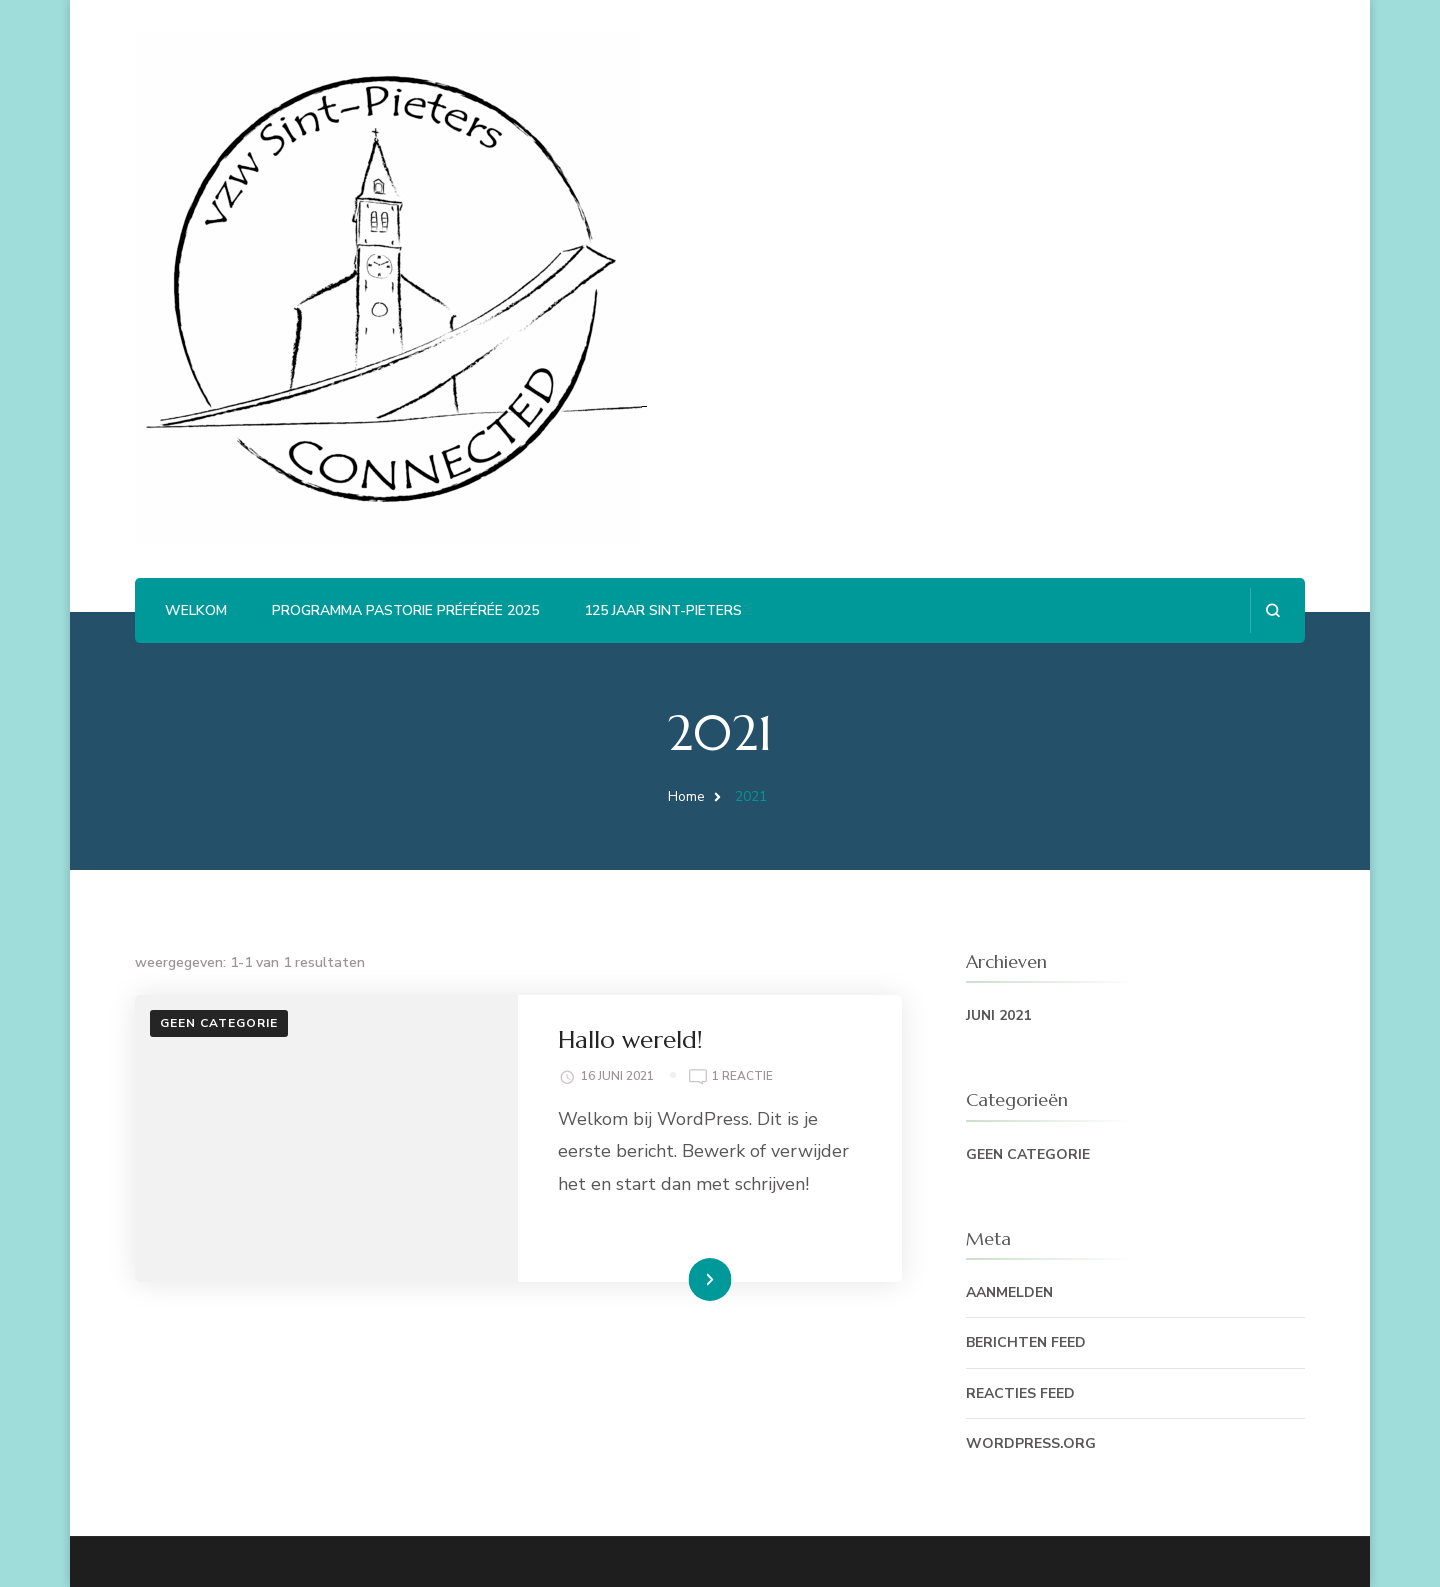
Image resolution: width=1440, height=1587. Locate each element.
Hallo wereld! (630, 1040)
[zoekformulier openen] (1272, 610)
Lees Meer (679, 1279)
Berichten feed (1026, 1342)
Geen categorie (219, 1023)
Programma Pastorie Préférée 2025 (405, 610)
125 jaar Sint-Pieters (663, 610)
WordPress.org (1031, 1443)
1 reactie (742, 1077)
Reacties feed (1020, 1393)
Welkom (196, 610)
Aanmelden (1009, 1292)
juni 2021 (998, 1015)
